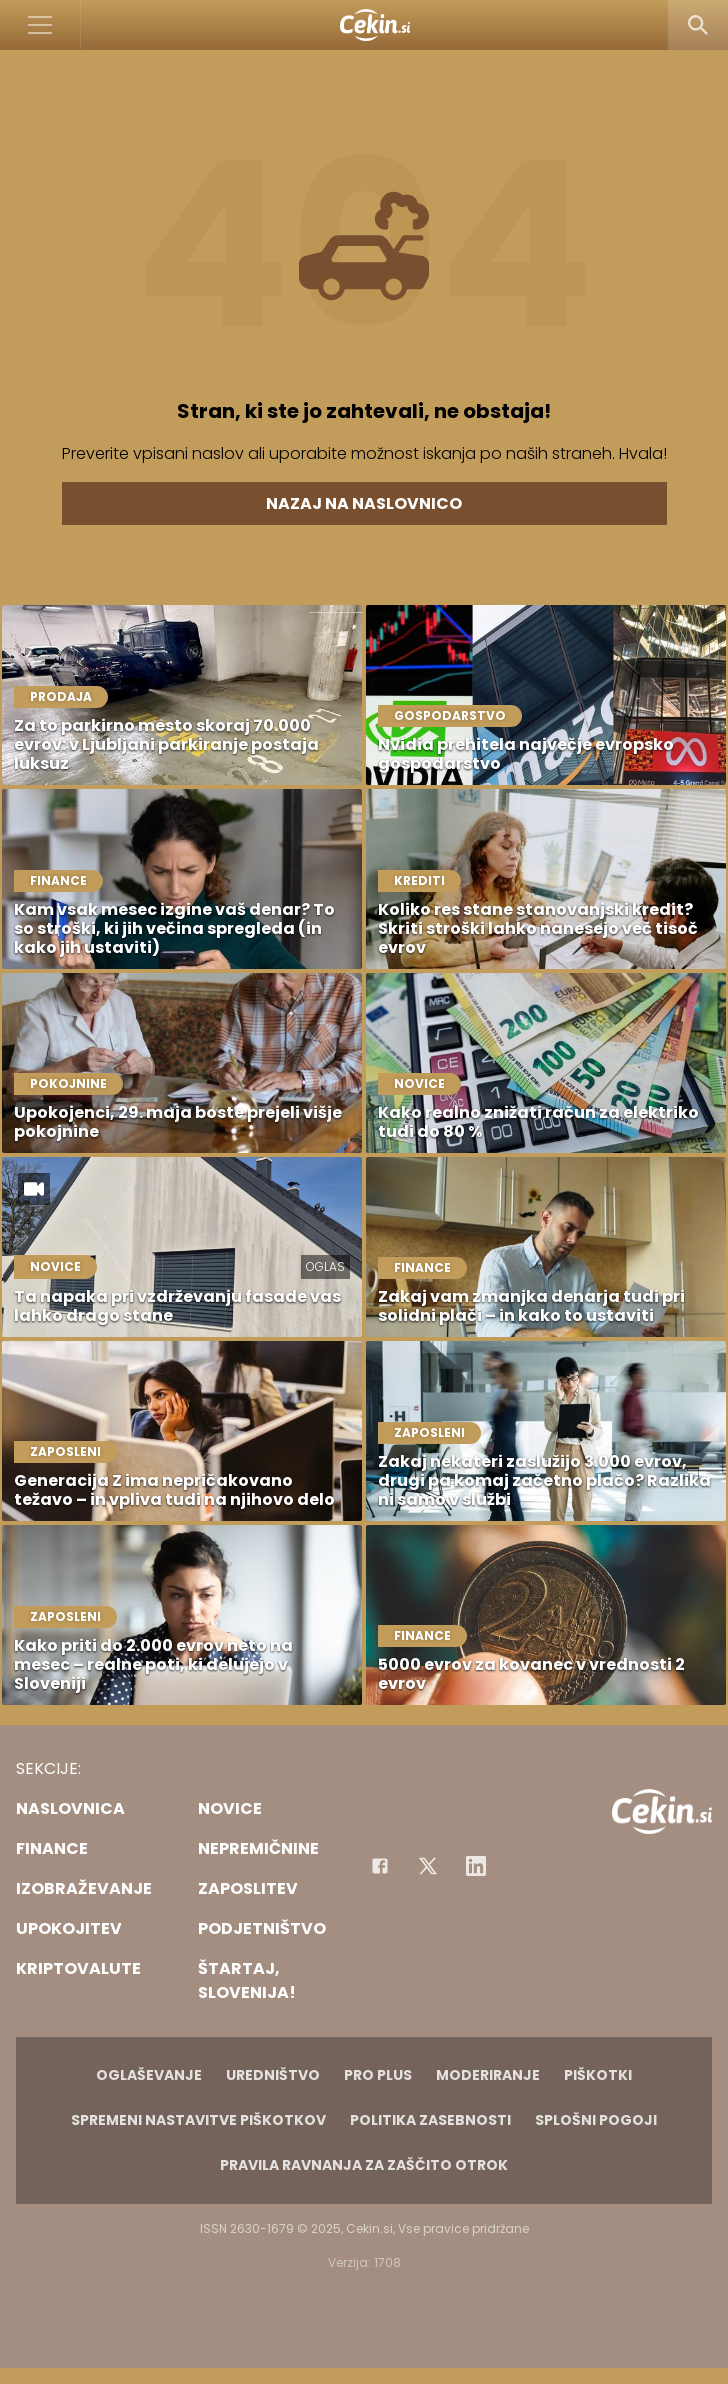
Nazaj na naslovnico (364, 503)
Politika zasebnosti (430, 2120)
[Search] (698, 25)
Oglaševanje (149, 2075)
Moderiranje (488, 2075)
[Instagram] (476, 1866)
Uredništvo (273, 2075)
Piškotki (598, 2075)
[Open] (40, 25)
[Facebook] (380, 1866)
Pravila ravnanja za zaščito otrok (364, 2165)
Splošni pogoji (596, 2120)
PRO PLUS (378, 2075)
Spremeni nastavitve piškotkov (198, 2120)
